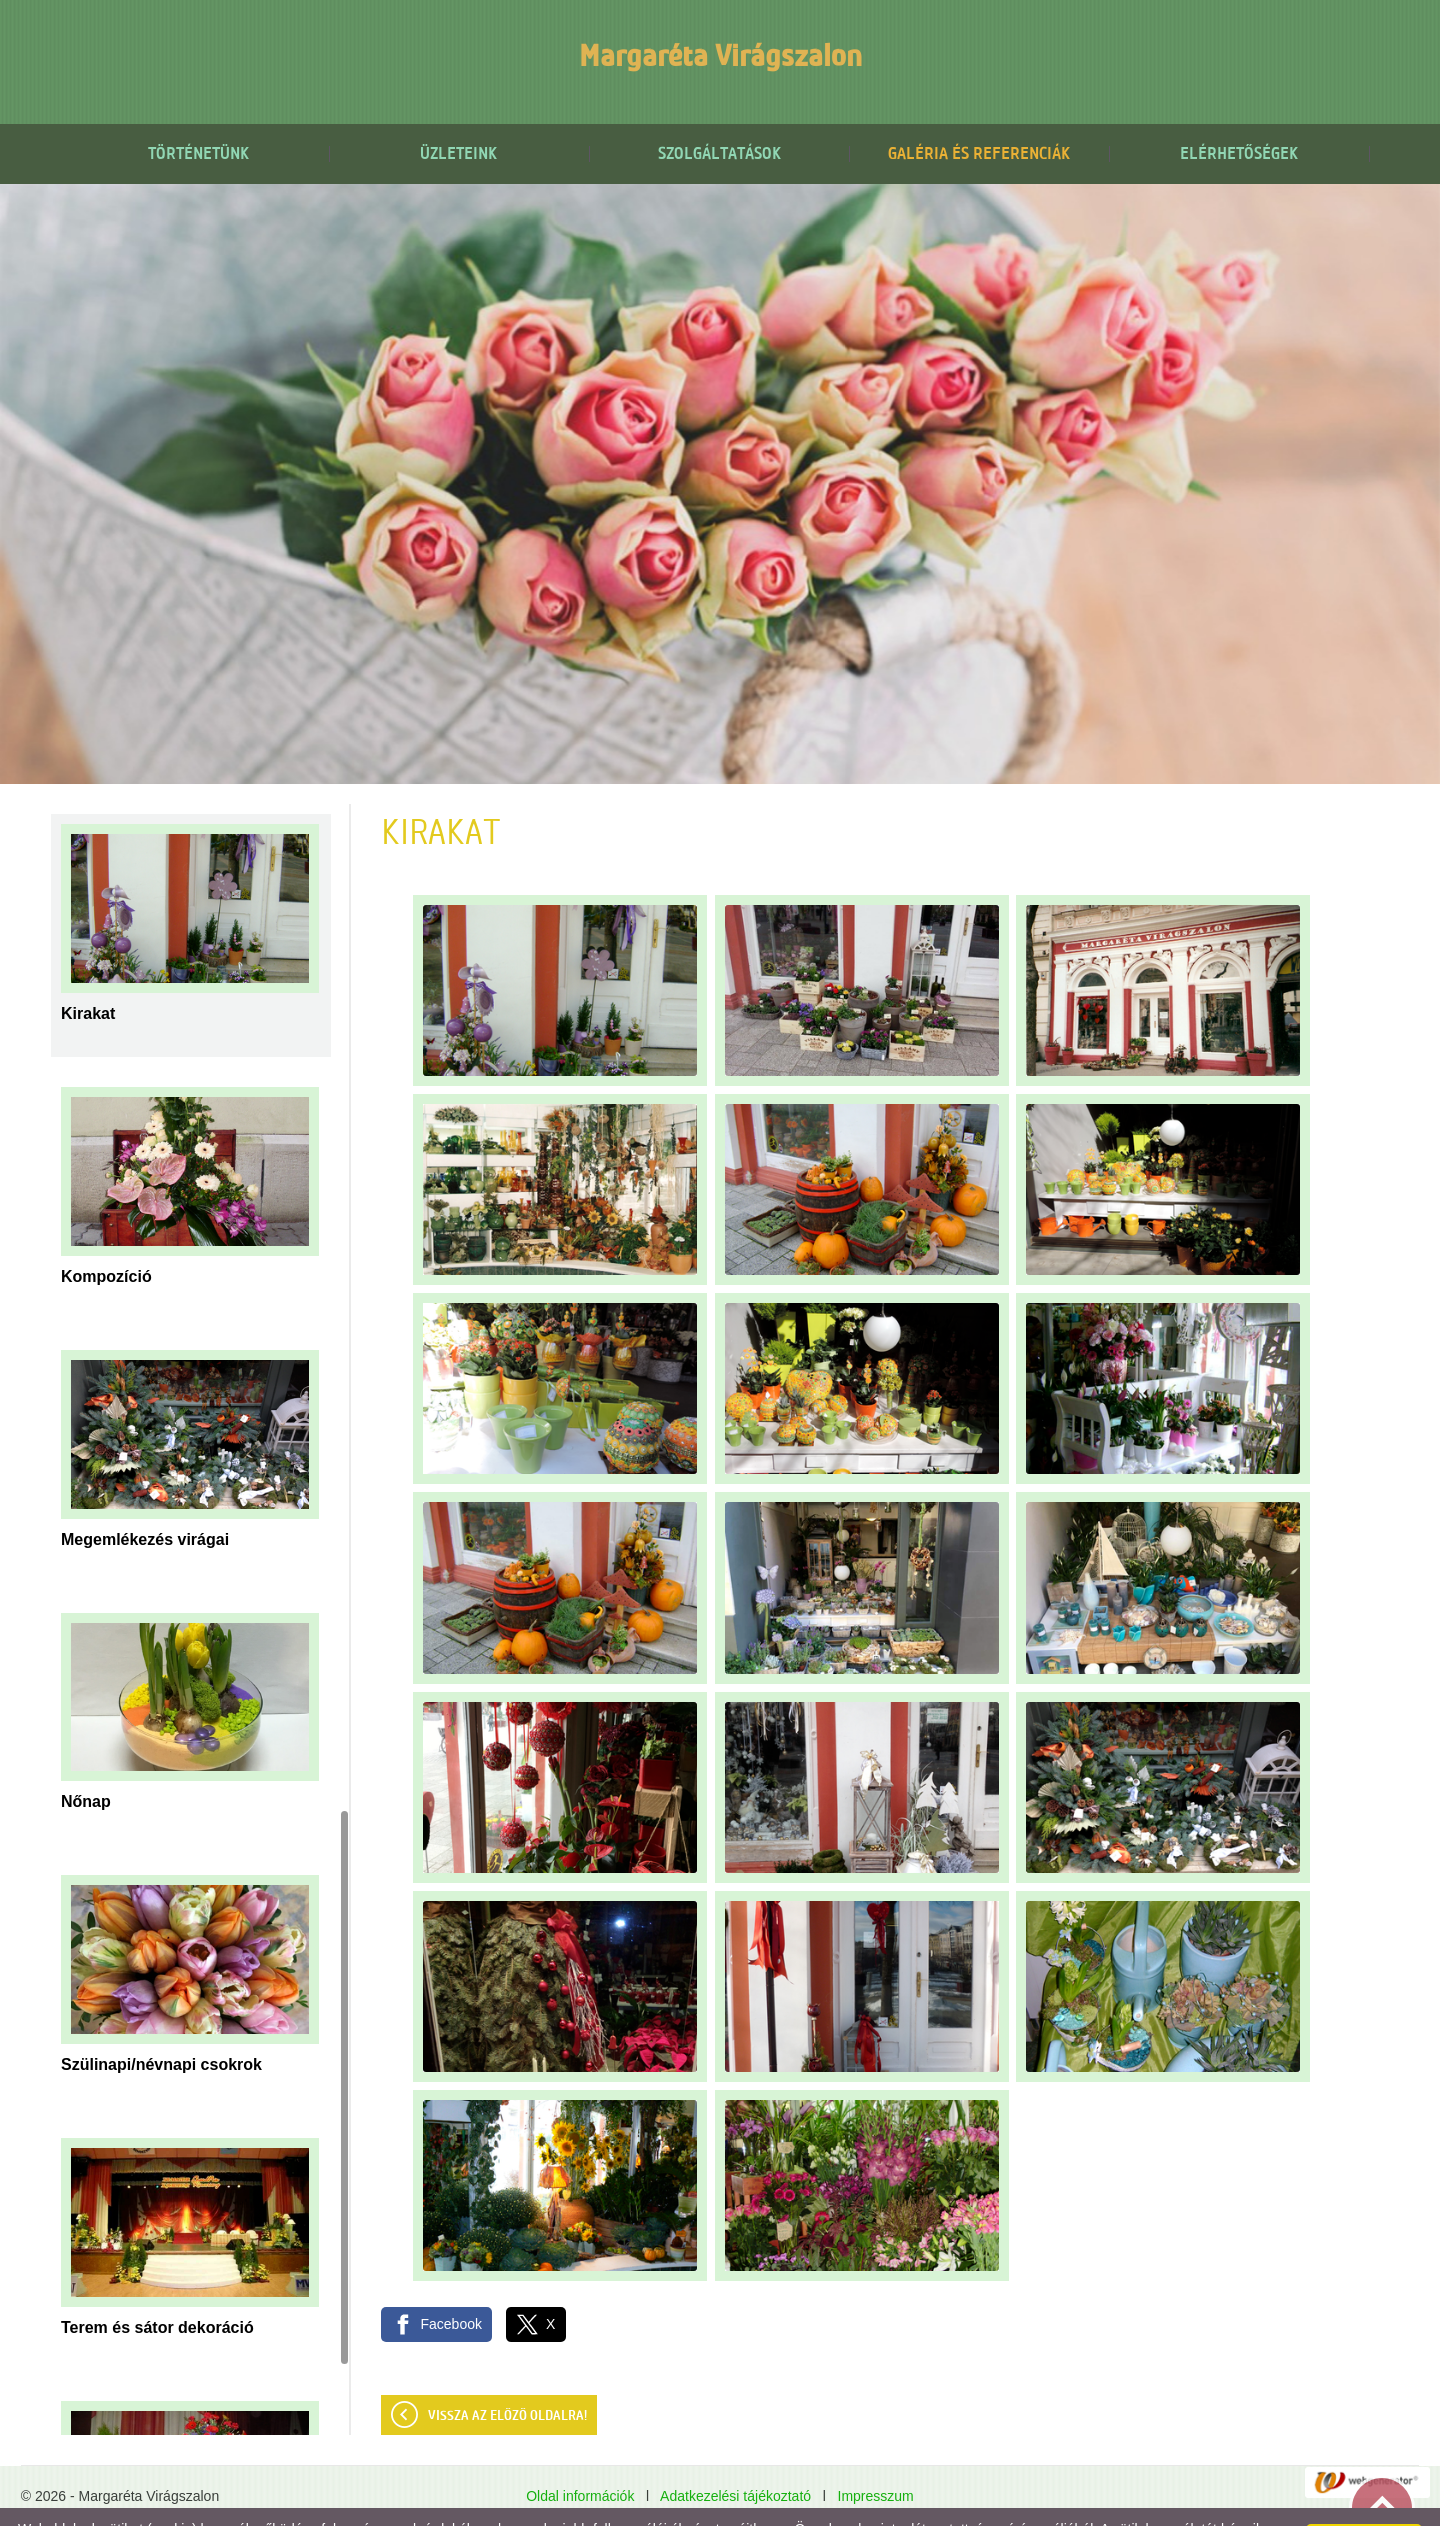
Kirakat (88, 973)
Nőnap (86, 1761)
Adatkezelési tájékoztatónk (408, 2505)
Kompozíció (106, 1236)
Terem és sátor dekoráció (157, 2287)
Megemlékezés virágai (145, 1499)
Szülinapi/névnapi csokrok (161, 2024)
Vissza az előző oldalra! (507, 2376)
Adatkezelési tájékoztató (735, 2456)
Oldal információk (580, 2456)
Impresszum (876, 2456)
